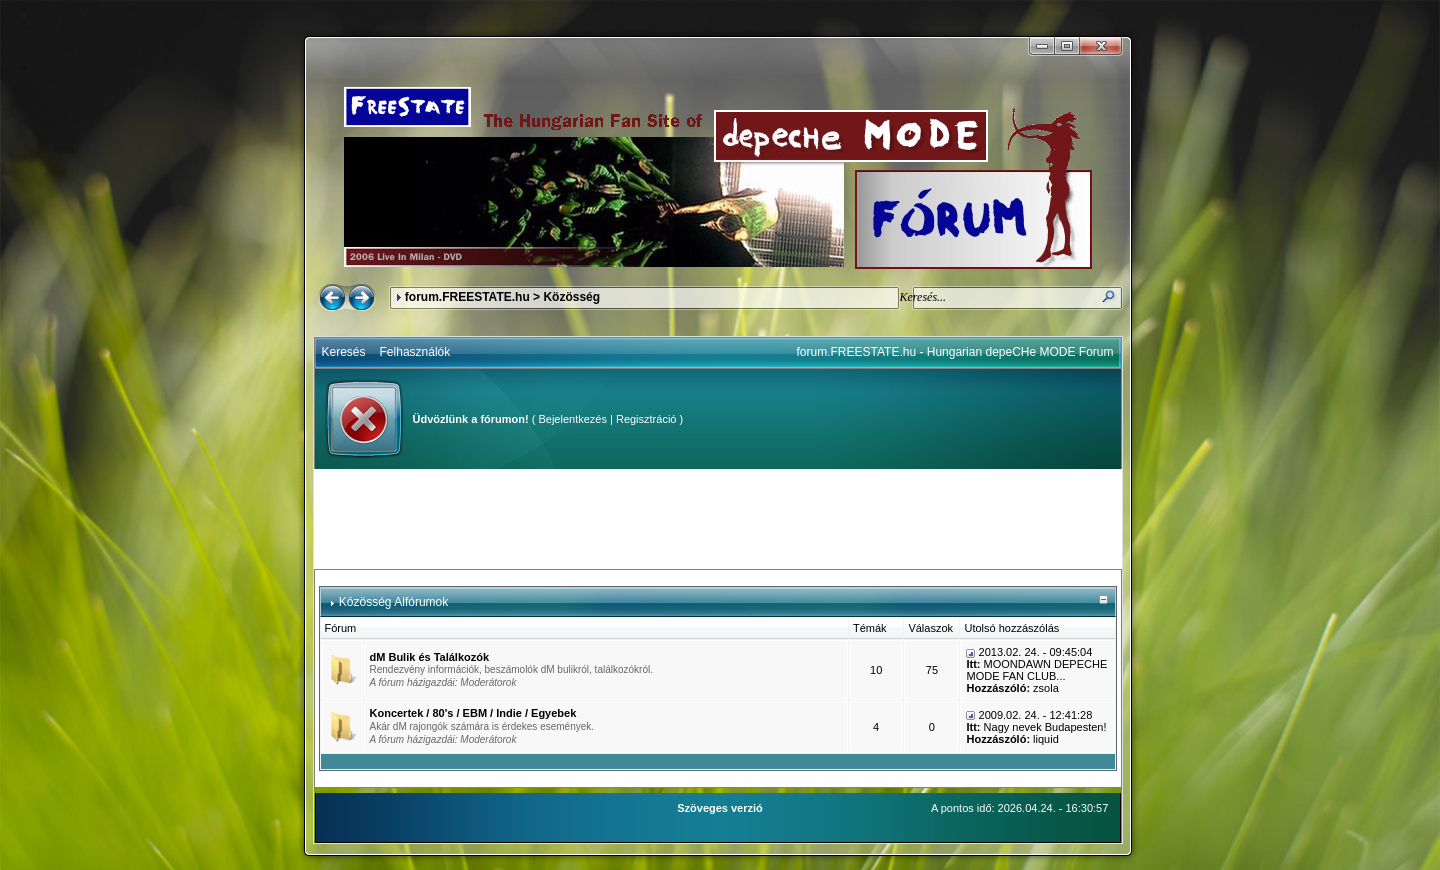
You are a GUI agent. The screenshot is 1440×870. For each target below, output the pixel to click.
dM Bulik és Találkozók (430, 657)
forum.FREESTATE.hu (467, 297)
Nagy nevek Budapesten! (1045, 727)
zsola (1046, 688)
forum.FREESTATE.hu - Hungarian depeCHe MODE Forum (955, 352)
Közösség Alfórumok (393, 602)
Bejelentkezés (572, 419)
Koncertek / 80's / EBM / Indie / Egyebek (473, 713)
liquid (1046, 739)
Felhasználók (415, 352)
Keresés (344, 352)
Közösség (571, 297)
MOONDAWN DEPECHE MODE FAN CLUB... (1036, 670)
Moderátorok (488, 682)
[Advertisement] (718, 519)
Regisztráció (646, 419)
